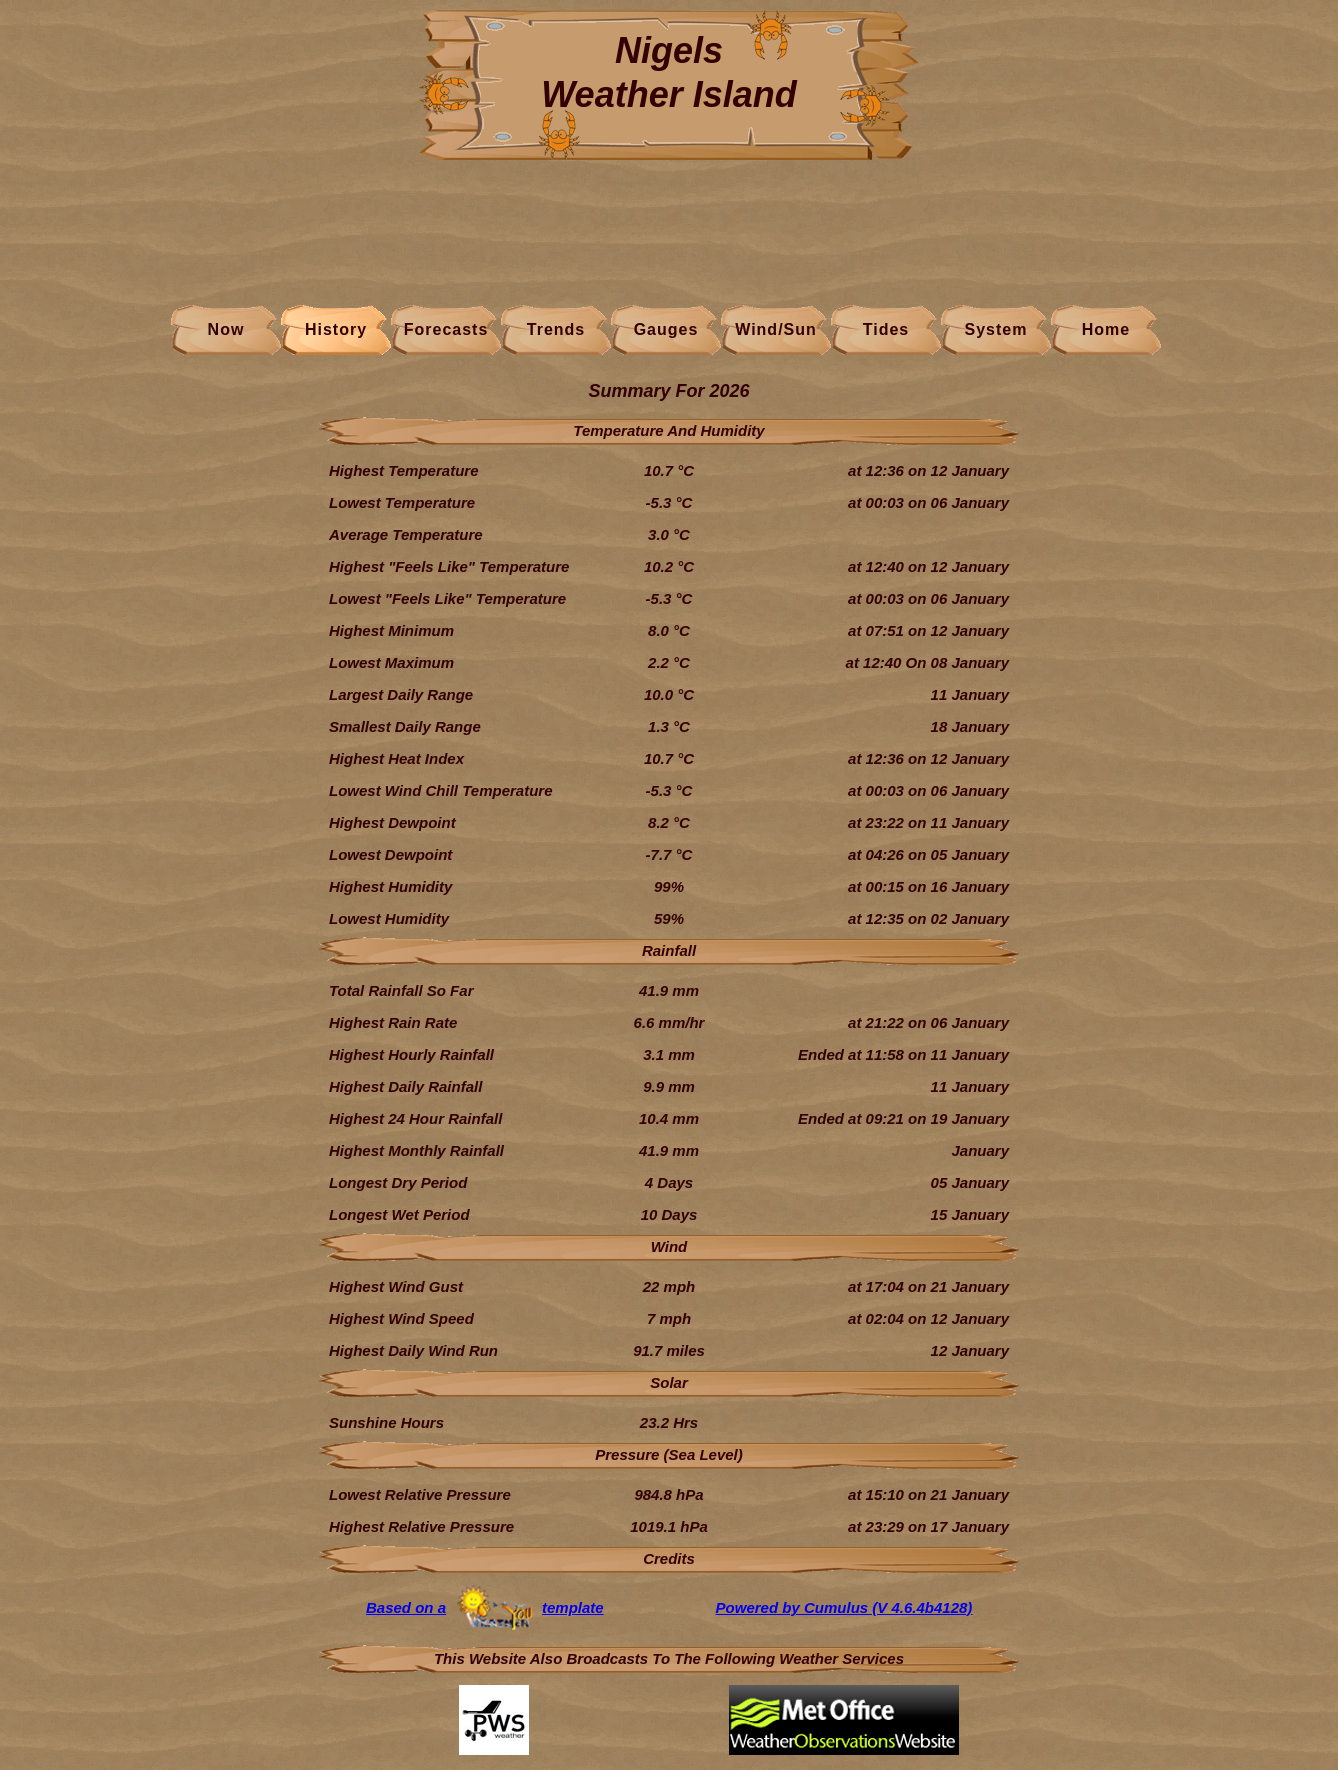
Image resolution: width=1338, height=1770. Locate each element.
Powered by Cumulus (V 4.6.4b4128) (844, 1607)
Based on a (406, 1607)
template (573, 1607)
